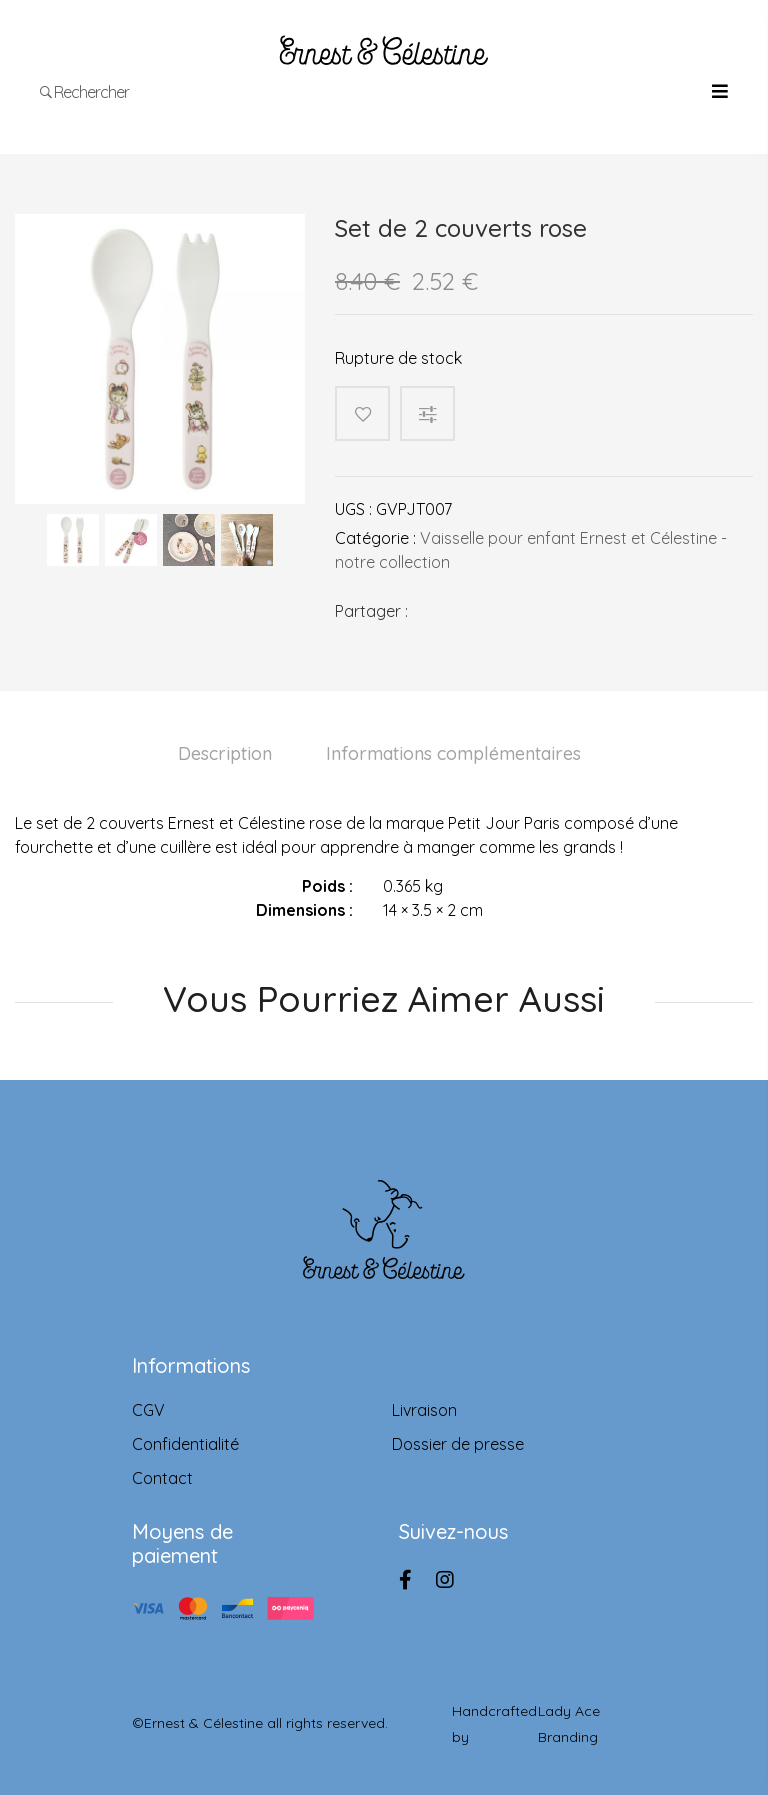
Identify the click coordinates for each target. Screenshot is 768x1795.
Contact (162, 1478)
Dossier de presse (458, 1444)
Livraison (424, 1410)
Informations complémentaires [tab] (453, 753)
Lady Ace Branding (569, 1724)
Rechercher (85, 92)
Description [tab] (225, 753)
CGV (148, 1410)
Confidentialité (185, 1444)
